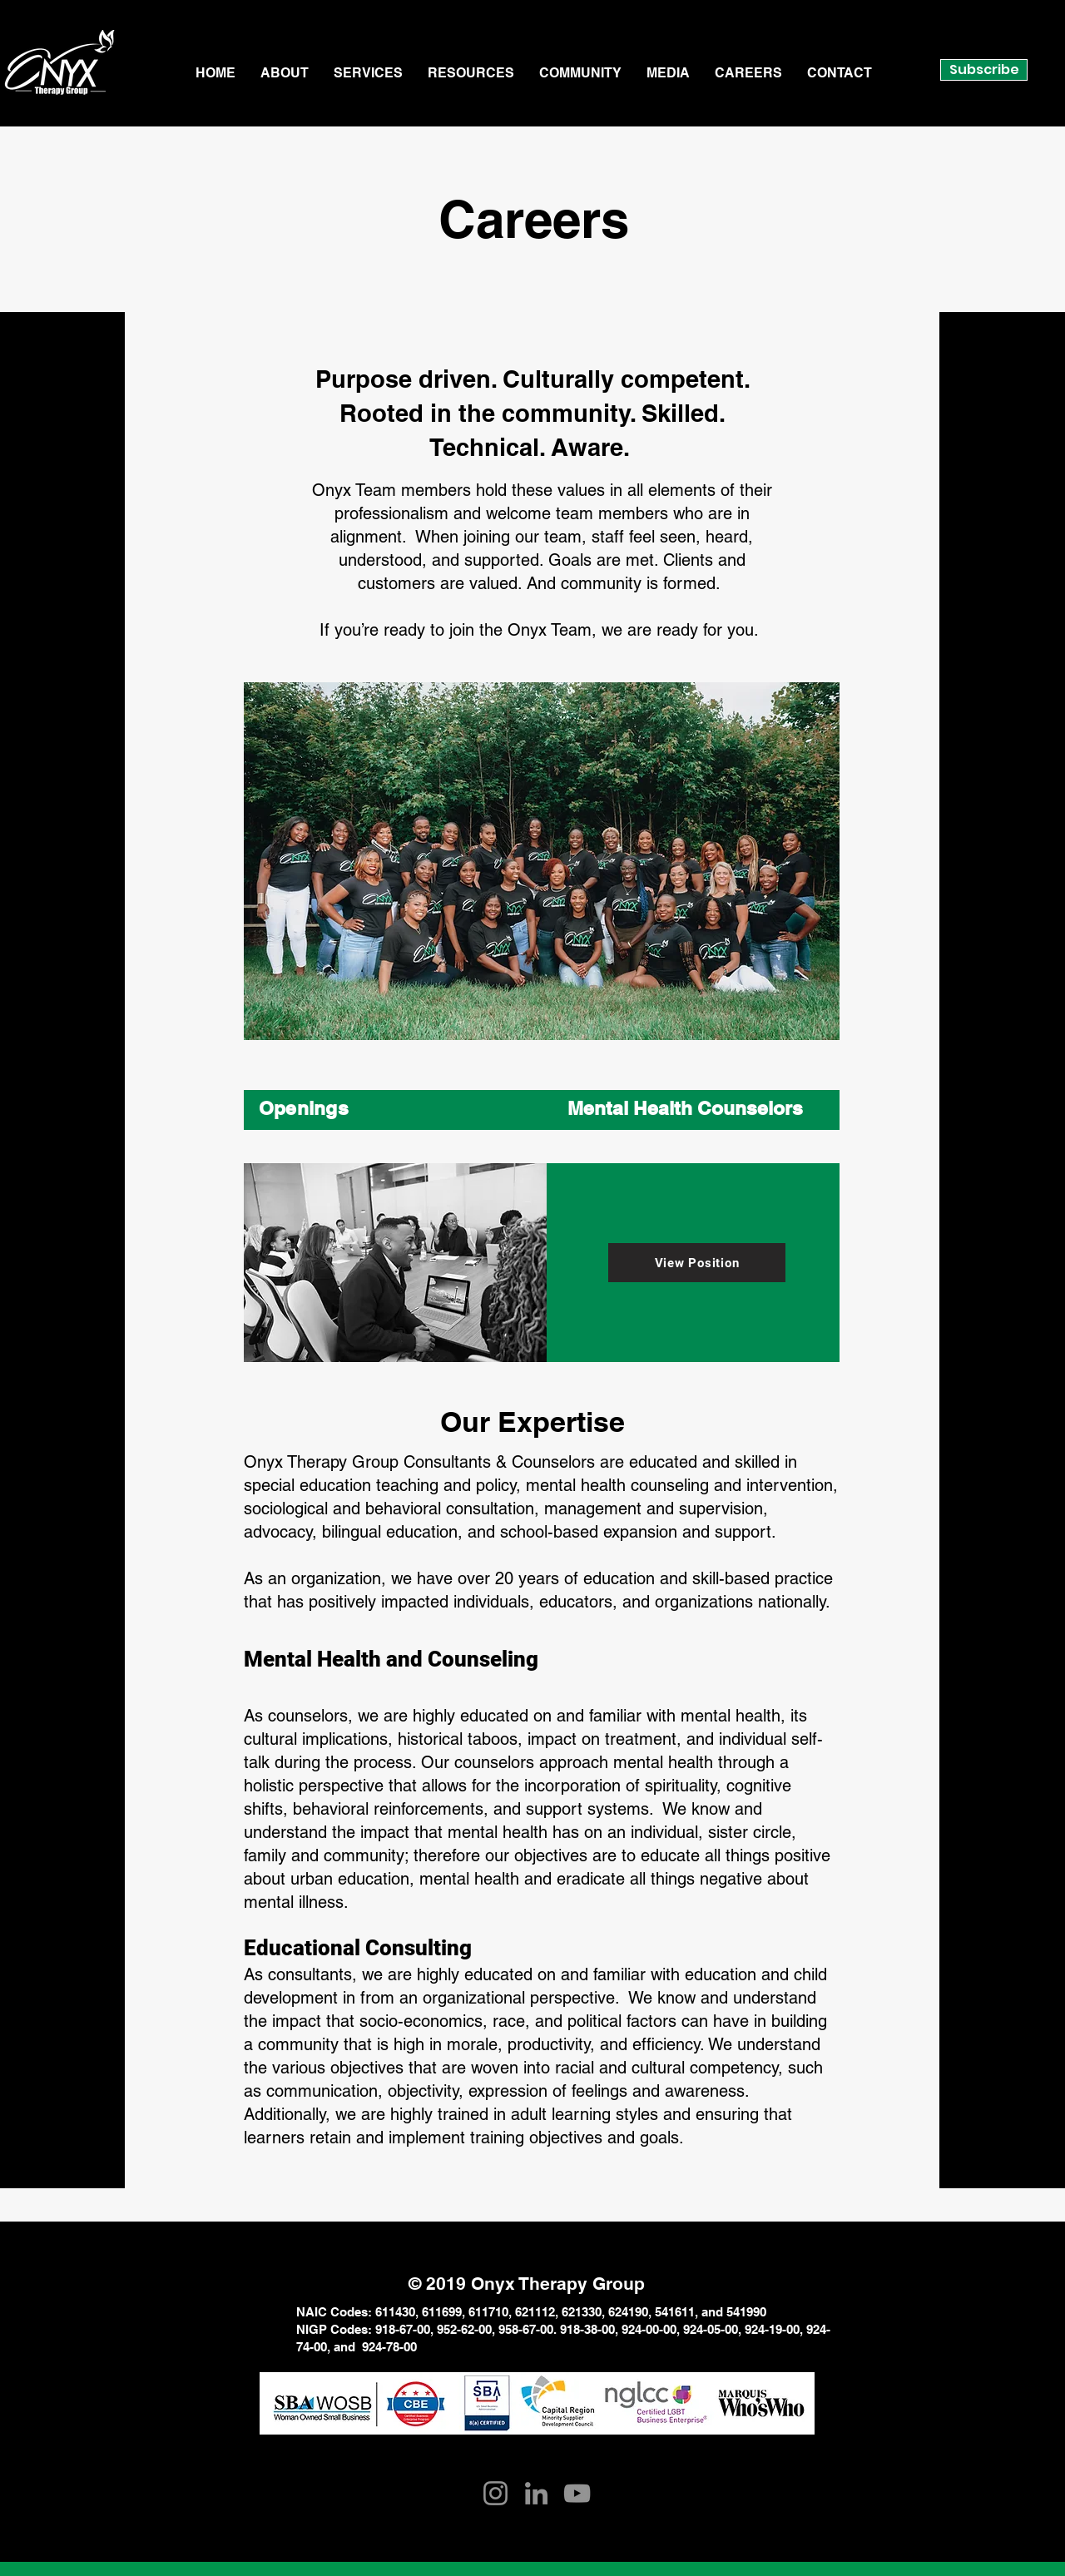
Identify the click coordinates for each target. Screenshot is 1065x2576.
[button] (284, 73)
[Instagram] (495, 2493)
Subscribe (984, 69)
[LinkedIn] (536, 2493)
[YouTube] (577, 2493)
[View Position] (696, 1262)
